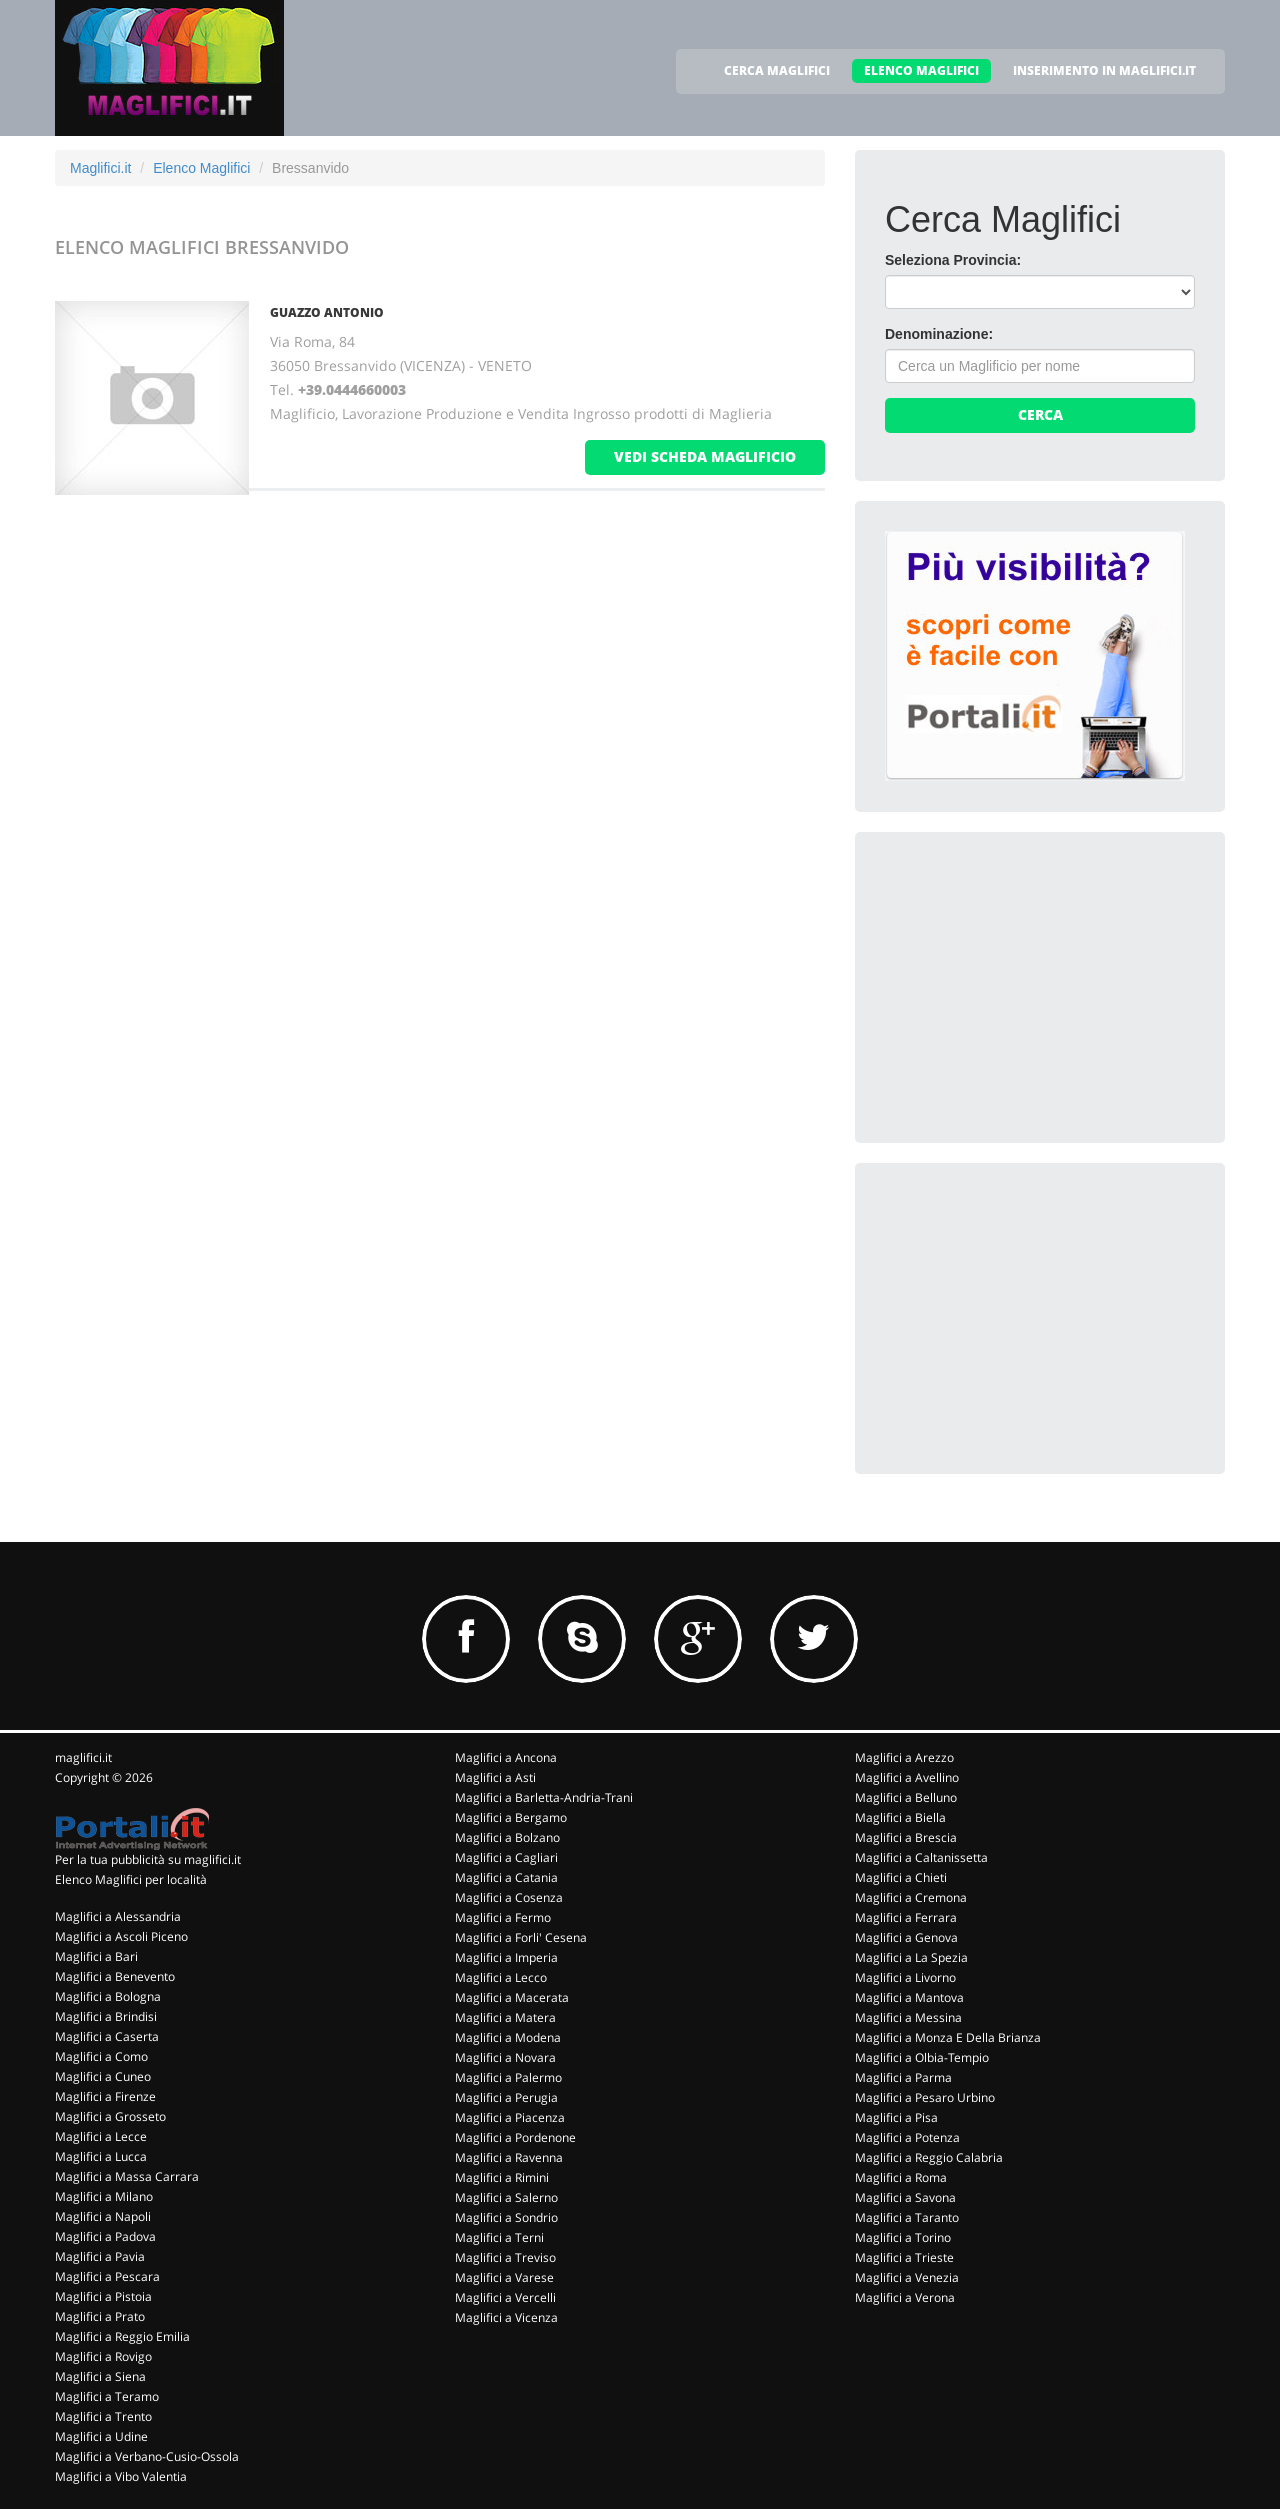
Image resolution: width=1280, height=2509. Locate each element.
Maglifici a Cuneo (103, 2076)
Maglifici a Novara (505, 2057)
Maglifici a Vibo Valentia (121, 2476)
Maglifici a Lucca (101, 2156)
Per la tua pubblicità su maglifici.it (148, 1859)
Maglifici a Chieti (901, 1877)
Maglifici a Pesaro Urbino (925, 2097)
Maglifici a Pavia (100, 2256)
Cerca (1040, 414)
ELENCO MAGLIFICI (921, 70)
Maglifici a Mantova (909, 1997)
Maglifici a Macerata (512, 1997)
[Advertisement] (1035, 987)
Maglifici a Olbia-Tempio (922, 2057)
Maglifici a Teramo (107, 2396)
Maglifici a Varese (504, 2277)
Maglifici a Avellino (907, 1777)
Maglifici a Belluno (906, 1797)
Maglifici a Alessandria (118, 1916)
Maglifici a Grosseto (110, 2116)
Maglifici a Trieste (904, 2257)
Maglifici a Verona (905, 2297)
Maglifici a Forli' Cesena (521, 1937)
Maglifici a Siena (100, 2376)
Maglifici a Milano (104, 2196)
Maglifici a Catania (506, 1877)
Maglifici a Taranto (907, 2217)
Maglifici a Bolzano (507, 1837)
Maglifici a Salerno (506, 2197)
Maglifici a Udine (101, 2436)
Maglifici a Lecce (101, 2136)
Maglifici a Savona (905, 2197)
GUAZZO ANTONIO (327, 312)
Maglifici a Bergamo (511, 1817)
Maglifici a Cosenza (509, 1897)
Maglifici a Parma (903, 2077)
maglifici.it (83, 1757)
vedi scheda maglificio (705, 456)
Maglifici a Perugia (506, 2097)
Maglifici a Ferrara (906, 1917)
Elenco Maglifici (201, 168)
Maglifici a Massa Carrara (127, 2176)
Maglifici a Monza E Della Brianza (948, 2037)
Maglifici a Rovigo (103, 2356)
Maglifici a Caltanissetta (921, 1857)
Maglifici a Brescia (906, 1837)
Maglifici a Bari (96, 1956)
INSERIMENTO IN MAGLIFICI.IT (1104, 70)
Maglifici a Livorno (905, 1977)
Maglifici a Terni (499, 2237)
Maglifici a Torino (903, 2237)
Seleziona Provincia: (953, 260)
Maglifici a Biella (900, 1817)
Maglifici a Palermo (508, 2077)
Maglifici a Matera (505, 2017)
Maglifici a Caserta (107, 2036)
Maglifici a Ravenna (509, 2157)
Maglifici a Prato (100, 2316)
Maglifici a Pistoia (103, 2296)
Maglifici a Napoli (103, 2216)
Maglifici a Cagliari (506, 1857)
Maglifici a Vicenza (506, 2317)
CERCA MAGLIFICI (777, 70)
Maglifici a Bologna (108, 1996)
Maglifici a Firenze (105, 2096)
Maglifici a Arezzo (904, 1757)
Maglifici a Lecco (501, 1977)
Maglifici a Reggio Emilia (122, 2336)
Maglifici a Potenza (907, 2137)
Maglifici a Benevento (115, 1976)
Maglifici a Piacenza (510, 2117)
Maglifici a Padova (105, 2236)
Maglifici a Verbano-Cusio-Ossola (147, 2456)
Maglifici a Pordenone (515, 2137)
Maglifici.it (100, 168)
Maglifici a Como (101, 2056)
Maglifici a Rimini (502, 2177)
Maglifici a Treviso (505, 2257)
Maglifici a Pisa (896, 2117)
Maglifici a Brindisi (106, 2016)
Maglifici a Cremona (911, 1897)
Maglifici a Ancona (506, 1757)
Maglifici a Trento (103, 2416)
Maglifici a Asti (495, 1777)
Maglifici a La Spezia (911, 1957)
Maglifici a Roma (901, 2177)
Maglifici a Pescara (107, 2276)
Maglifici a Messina (908, 2017)
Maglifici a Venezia (907, 2277)
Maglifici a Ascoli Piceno (121, 1936)
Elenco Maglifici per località (131, 1879)
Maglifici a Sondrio (506, 2217)
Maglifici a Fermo (503, 1917)
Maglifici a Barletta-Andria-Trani (544, 1797)
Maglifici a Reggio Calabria (929, 2157)
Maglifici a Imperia (506, 1957)
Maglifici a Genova (906, 1937)
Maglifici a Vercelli (505, 2297)
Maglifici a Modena (508, 2037)
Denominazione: (939, 334)
